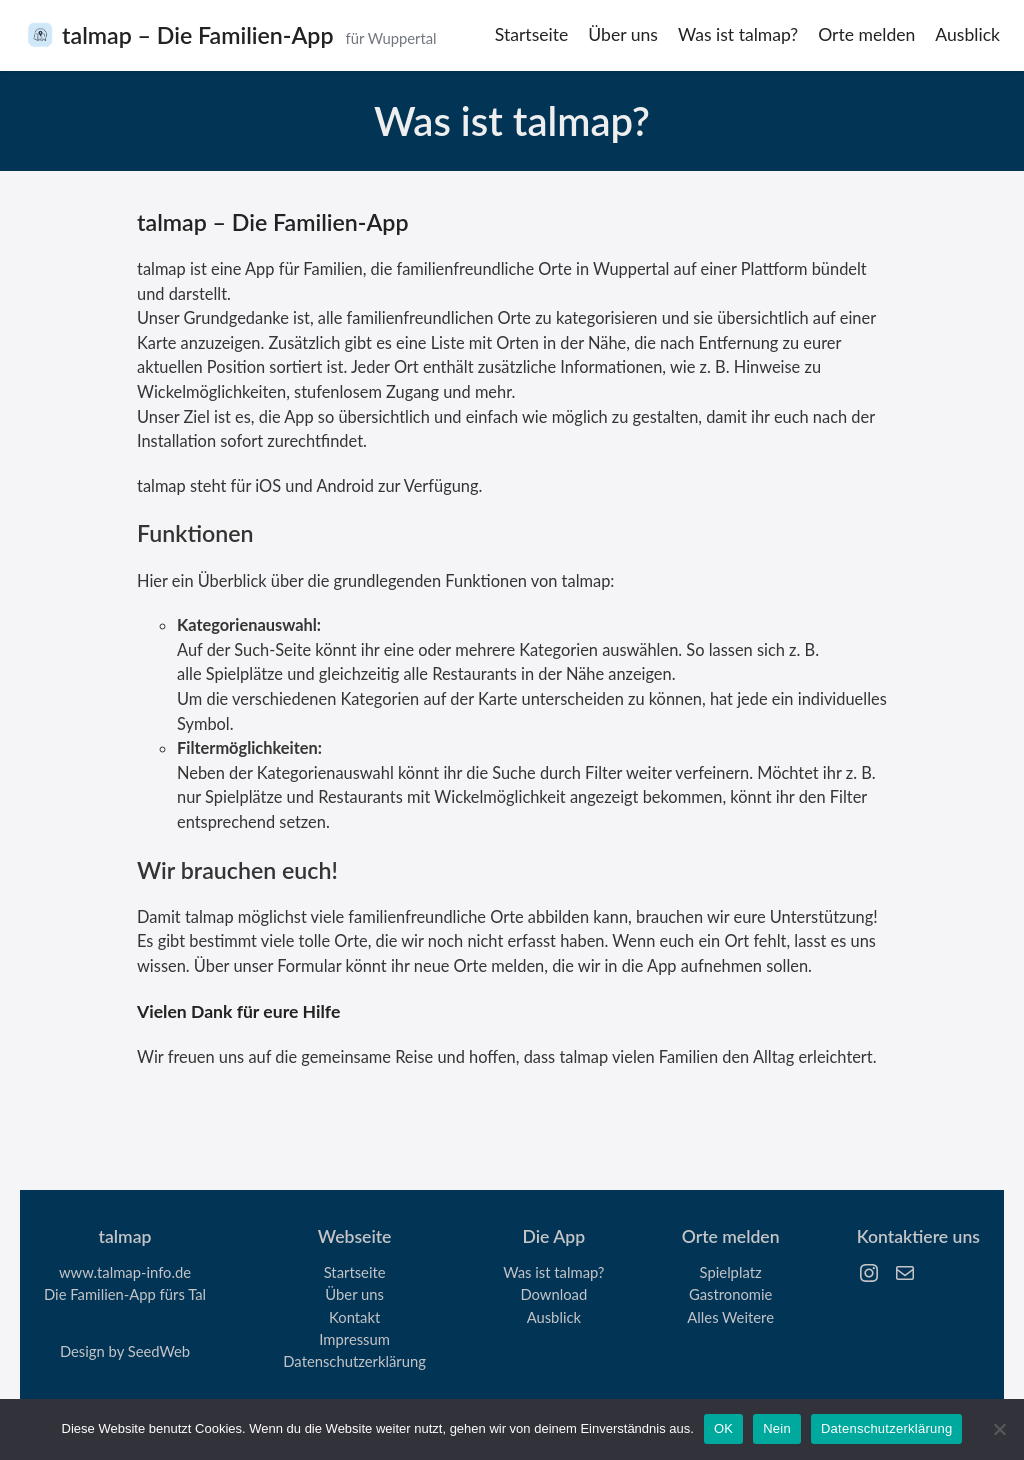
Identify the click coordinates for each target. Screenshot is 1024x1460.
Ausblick (554, 1317)
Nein (777, 1428)
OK (723, 1428)
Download (553, 1294)
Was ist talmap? (553, 1272)
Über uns (354, 1294)
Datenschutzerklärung (354, 1361)
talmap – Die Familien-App (198, 35)
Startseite (355, 1272)
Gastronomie (730, 1294)
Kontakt (354, 1317)
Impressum (354, 1339)
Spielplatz (731, 1272)
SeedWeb (159, 1351)
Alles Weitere (730, 1317)
